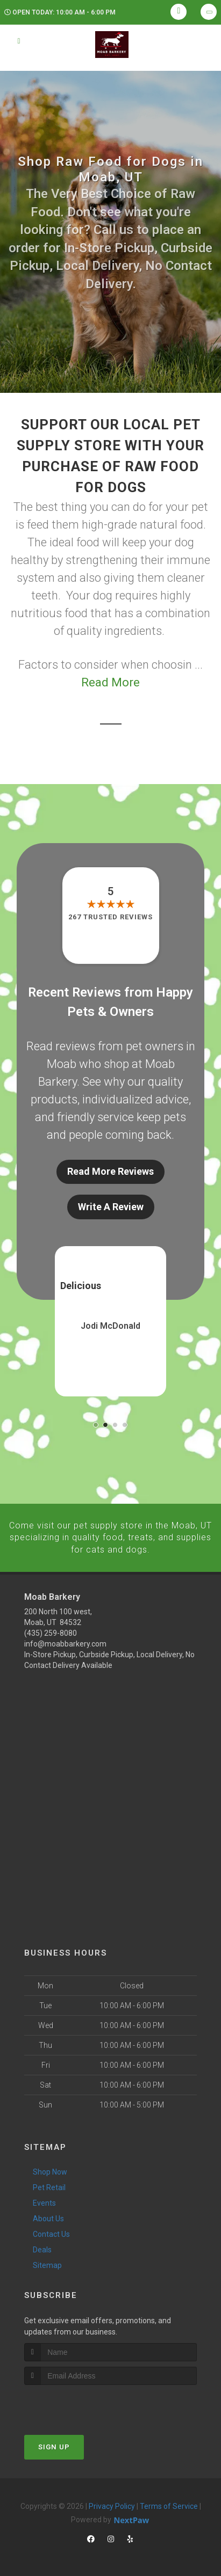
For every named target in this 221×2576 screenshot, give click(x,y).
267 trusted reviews (110, 917)
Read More (110, 682)
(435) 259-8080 (50, 1633)
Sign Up (54, 2446)
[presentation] (81, 2404)
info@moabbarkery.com (65, 1644)
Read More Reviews (110, 1171)
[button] (95, 1425)
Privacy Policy (112, 2505)
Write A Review (111, 1206)
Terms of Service (169, 2505)
